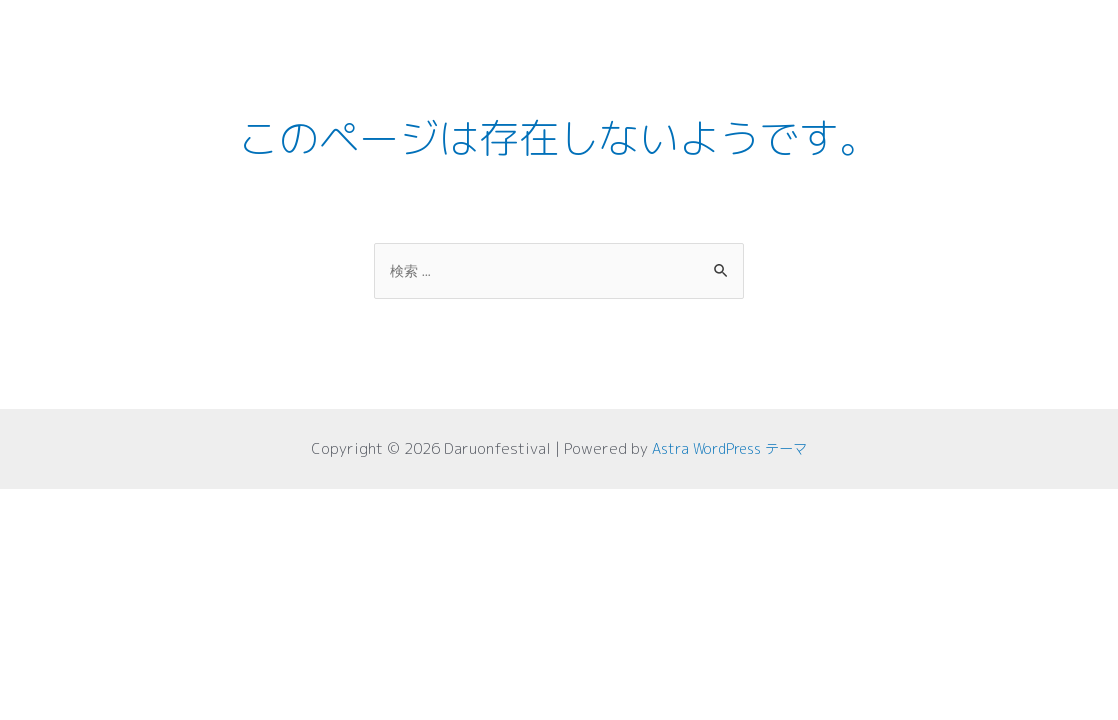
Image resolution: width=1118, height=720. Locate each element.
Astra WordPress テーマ (730, 450)
